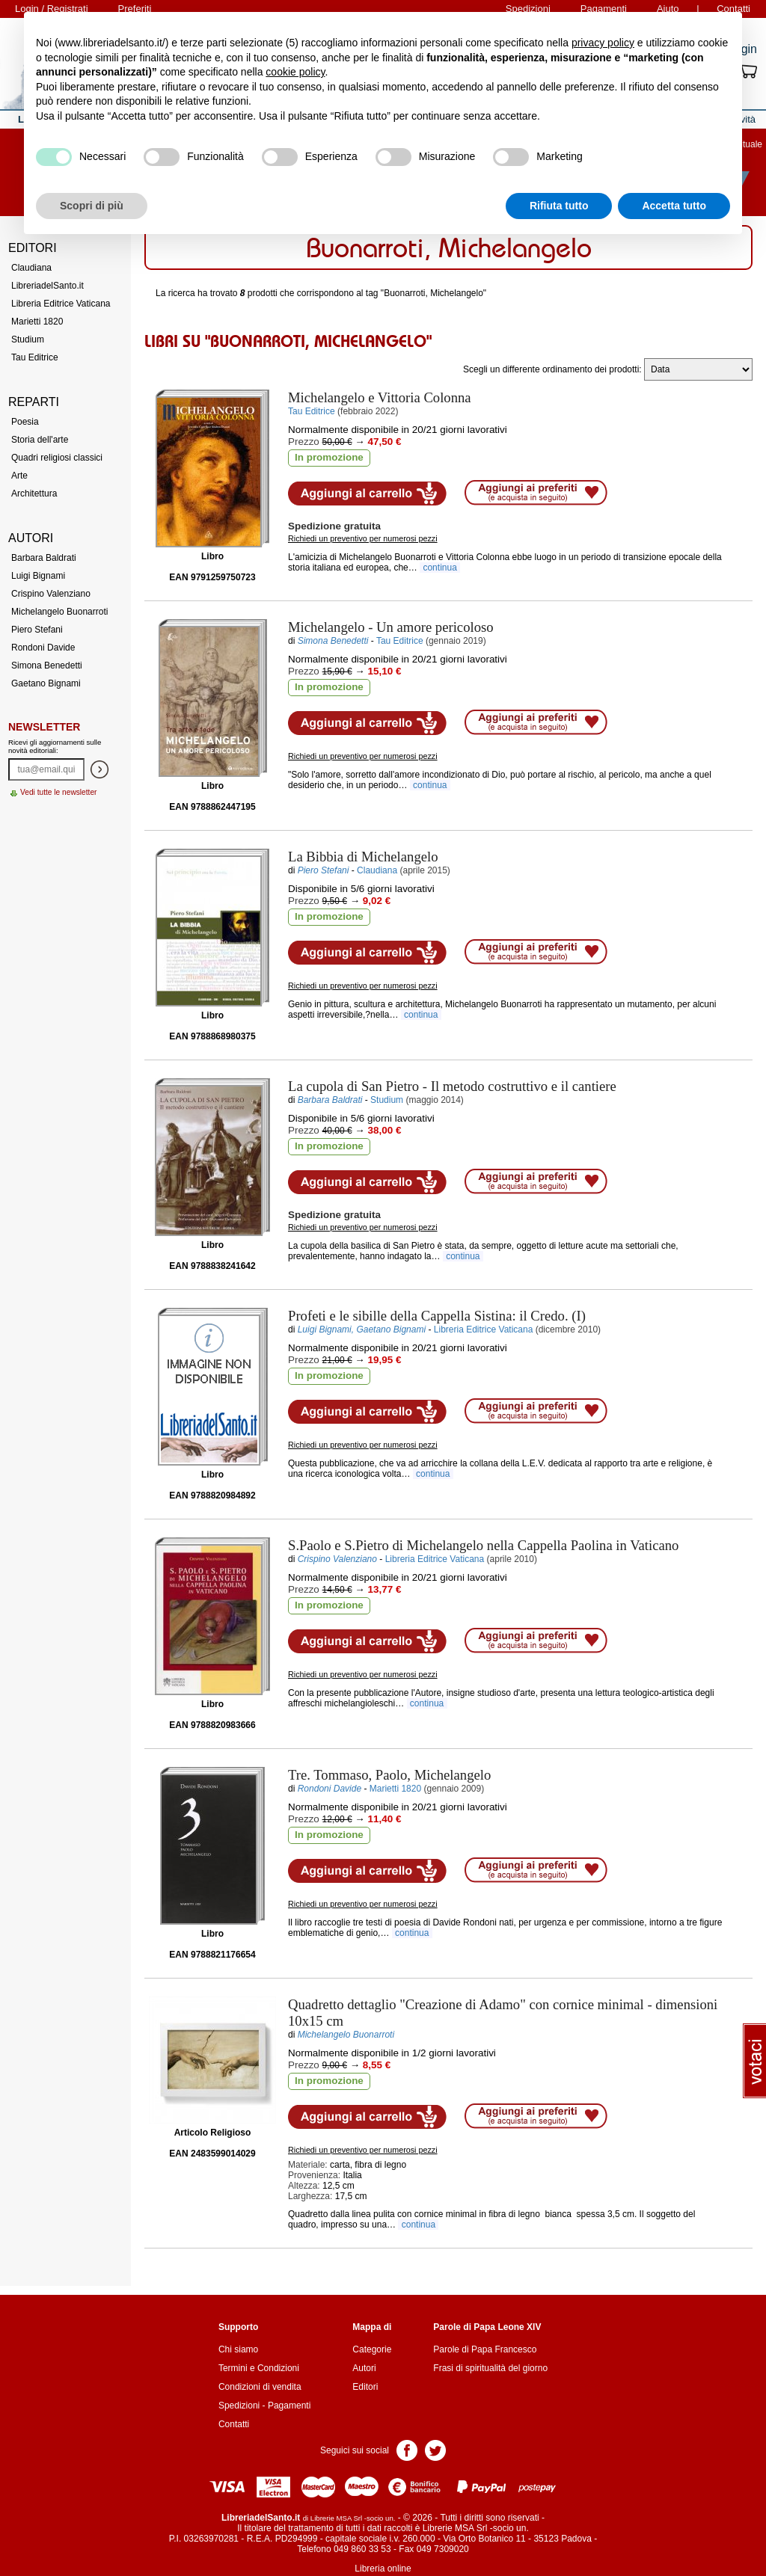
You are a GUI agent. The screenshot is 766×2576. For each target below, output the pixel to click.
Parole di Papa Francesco (484, 2349)
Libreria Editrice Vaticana (61, 303)
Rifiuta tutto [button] (559, 206)
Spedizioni (239, 2405)
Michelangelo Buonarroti (59, 611)
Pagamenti (289, 2405)
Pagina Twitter (435, 2449)
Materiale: (308, 2165)
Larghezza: (310, 2196)
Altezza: (304, 2185)
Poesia (25, 421)
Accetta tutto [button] (674, 206)
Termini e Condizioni (258, 2368)
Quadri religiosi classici (56, 457)
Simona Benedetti (46, 665)
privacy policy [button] (603, 43)
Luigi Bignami (38, 576)
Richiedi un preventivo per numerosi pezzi (363, 538)
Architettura (34, 493)
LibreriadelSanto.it (47, 285)
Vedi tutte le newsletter (58, 792)
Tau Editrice (34, 357)
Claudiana (31, 267)
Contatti (233, 2424)
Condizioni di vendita (259, 2387)
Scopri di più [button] (91, 206)
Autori (364, 2368)
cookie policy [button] (295, 72)
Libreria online (383, 2568)
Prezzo (303, 441)
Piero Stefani (37, 629)
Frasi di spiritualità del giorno (490, 2368)
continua (439, 567)
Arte (19, 475)
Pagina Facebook (406, 2449)
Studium (27, 339)
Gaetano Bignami (46, 683)
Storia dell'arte (39, 439)
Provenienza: (314, 2175)
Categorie (371, 2349)
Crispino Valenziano (51, 593)
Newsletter (44, 727)
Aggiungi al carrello (367, 493)
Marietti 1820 (37, 321)
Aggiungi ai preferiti (536, 492)
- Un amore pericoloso (391, 627)
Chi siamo (238, 2349)
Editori (365, 2387)
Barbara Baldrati (43, 558)
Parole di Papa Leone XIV (487, 2327)
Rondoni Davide (43, 647)
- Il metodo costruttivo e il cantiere (452, 1086)
